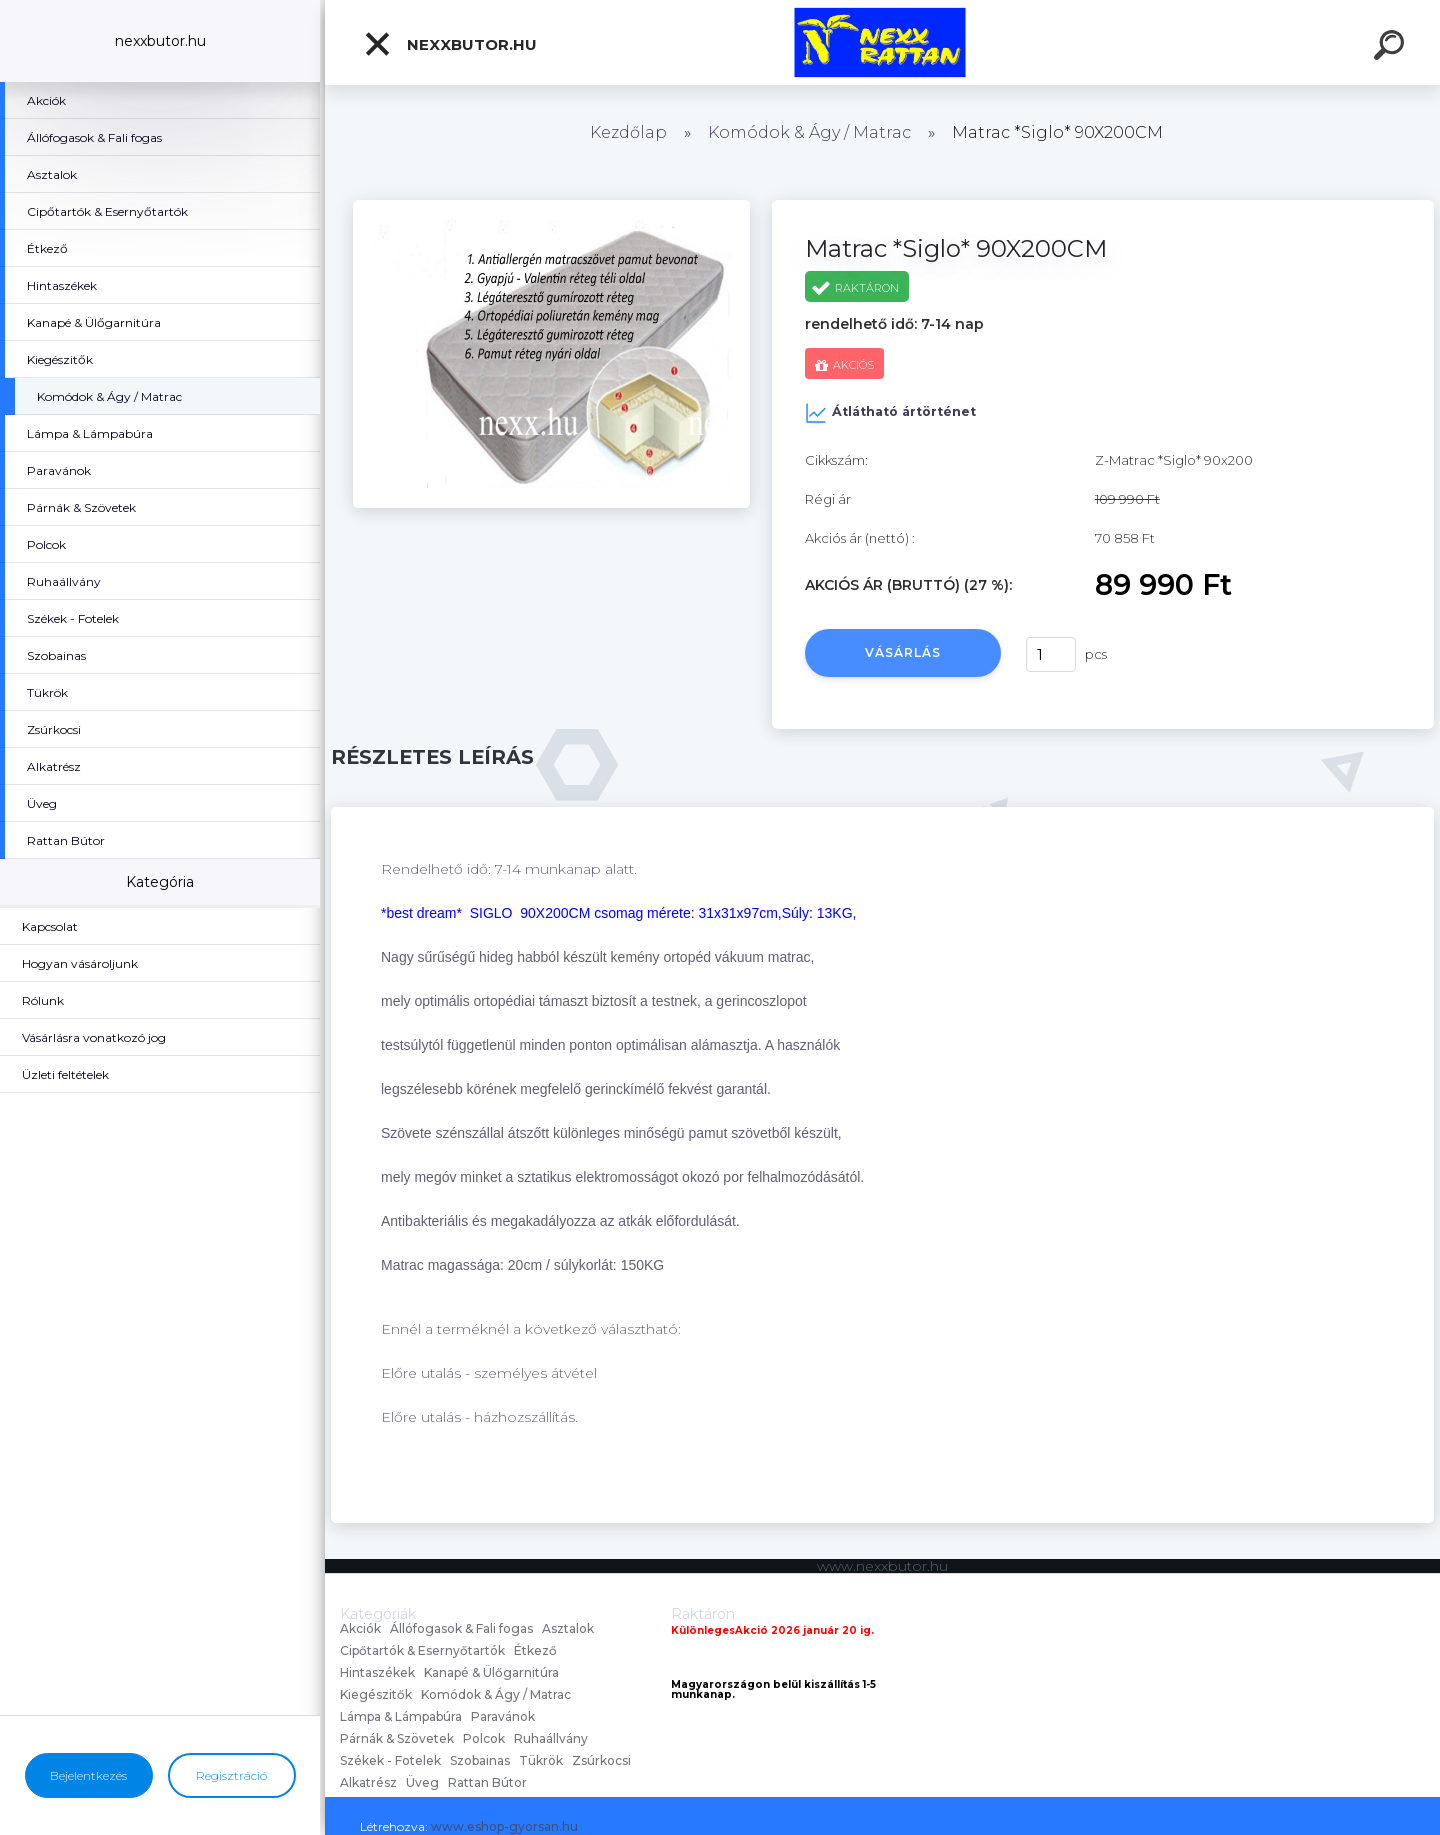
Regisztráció (231, 1775)
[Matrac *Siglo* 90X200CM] (551, 207)
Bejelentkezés (88, 1775)
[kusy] (1051, 654)
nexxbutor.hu (450, 44)
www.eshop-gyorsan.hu (504, 1826)
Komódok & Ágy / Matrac (809, 132)
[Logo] (882, 42)
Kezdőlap (628, 132)
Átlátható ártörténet (890, 413)
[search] (1392, 48)
